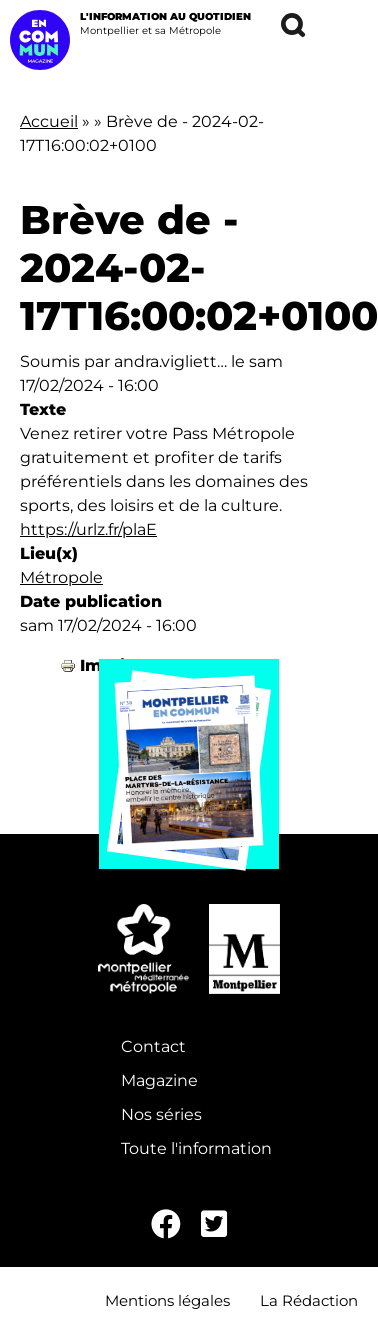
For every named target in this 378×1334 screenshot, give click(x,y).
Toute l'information (196, 1148)
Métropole (61, 577)
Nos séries (161, 1114)
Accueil (49, 121)
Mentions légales (167, 1300)
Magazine (159, 1080)
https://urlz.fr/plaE (88, 529)
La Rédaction (309, 1300)
